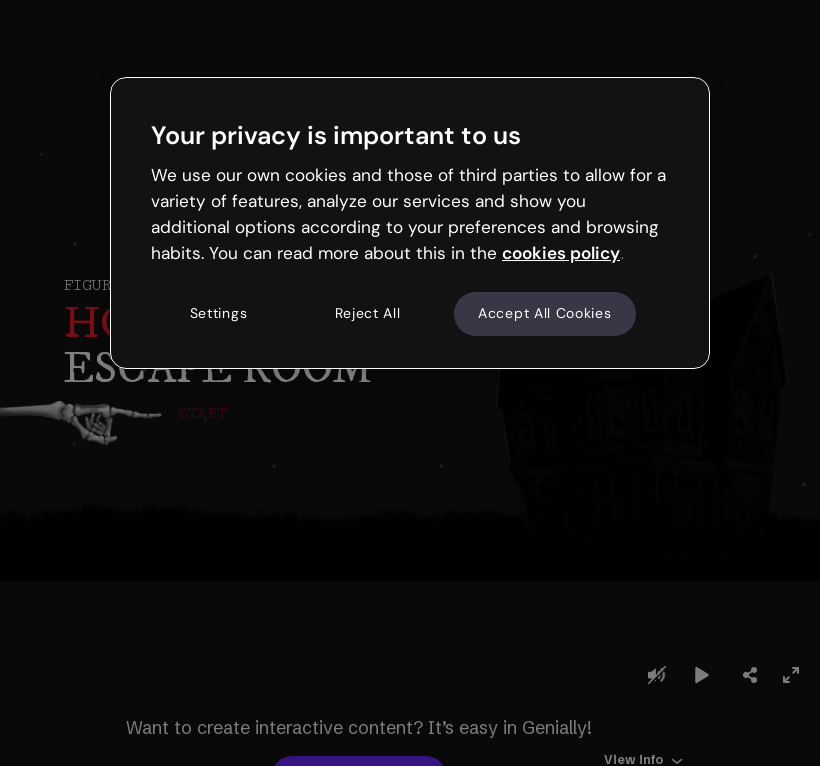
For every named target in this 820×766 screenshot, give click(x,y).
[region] (410, 223)
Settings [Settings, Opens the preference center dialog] (219, 314)
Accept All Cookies (545, 314)
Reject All (368, 314)
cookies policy (561, 253)
